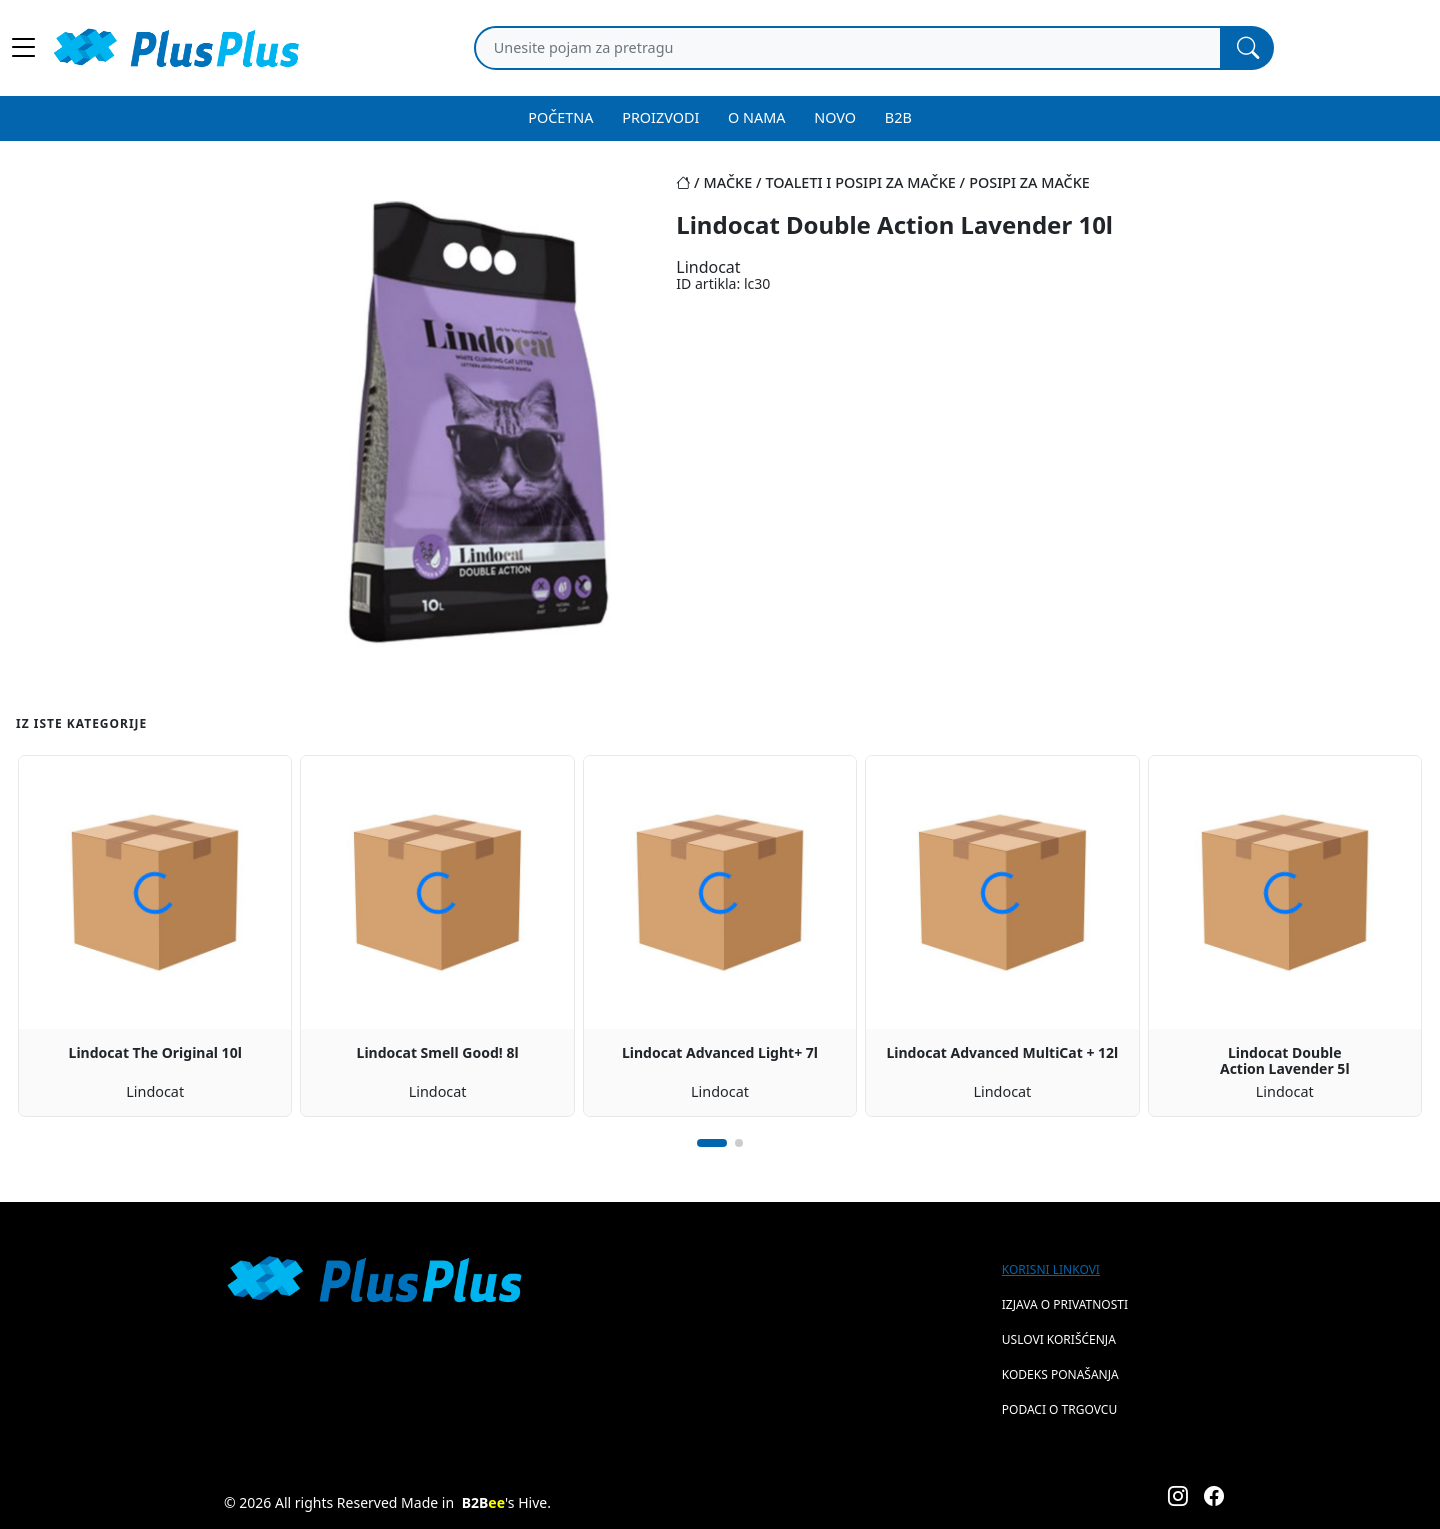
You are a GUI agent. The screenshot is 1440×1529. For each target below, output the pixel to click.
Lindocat (708, 267)
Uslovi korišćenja (1059, 1339)
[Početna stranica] (689, 182)
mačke (728, 182)
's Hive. (506, 1502)
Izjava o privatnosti (1065, 1304)
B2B (898, 117)
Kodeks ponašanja (1060, 1374)
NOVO (835, 117)
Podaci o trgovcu (1059, 1409)
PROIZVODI (660, 117)
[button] (712, 1143)
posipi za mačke (1029, 182)
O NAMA (756, 117)
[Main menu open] (24, 48)
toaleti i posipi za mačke (860, 182)
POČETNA (560, 117)
